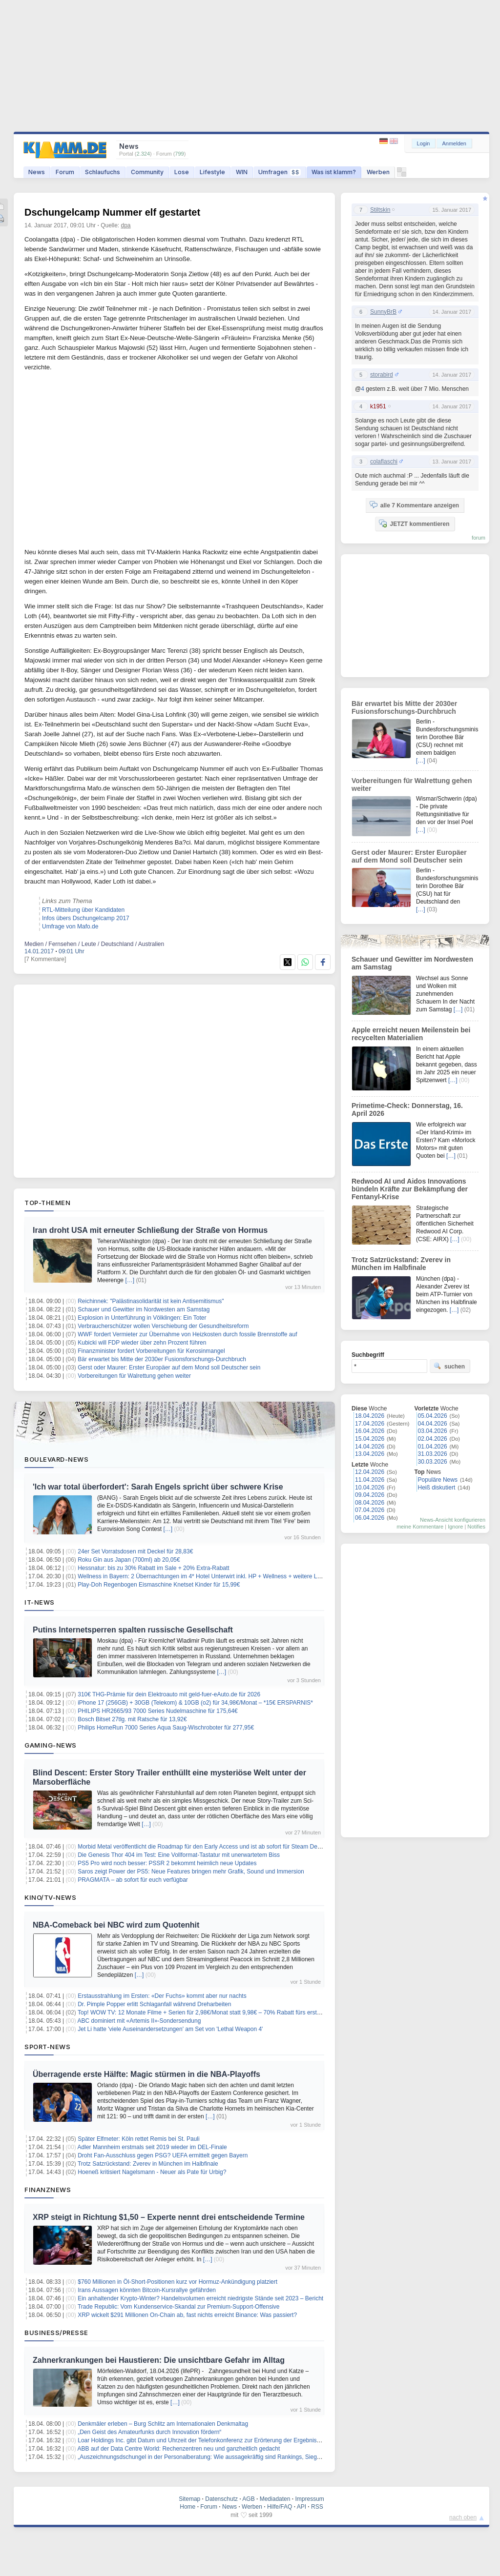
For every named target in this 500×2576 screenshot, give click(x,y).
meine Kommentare (419, 1527)
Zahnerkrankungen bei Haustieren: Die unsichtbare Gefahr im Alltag (159, 2360)
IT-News (39, 1602)
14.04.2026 (369, 1446)
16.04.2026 (369, 1431)
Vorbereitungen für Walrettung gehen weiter (134, 1375)
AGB (248, 2499)
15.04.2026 (369, 1438)
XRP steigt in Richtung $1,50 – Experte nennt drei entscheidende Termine (169, 2217)
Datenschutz (221, 2499)
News (36, 172)
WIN (242, 172)
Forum (65, 172)
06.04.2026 (369, 1517)
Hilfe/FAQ (279, 2506)
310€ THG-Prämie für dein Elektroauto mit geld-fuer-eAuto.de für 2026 (169, 1694)
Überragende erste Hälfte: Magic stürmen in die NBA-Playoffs (146, 2074)
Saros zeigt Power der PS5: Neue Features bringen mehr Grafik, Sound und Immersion (191, 1871)
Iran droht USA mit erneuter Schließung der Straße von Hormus (150, 1230)
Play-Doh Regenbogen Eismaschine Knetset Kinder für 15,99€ (159, 1584)
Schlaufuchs (102, 172)
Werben (378, 172)
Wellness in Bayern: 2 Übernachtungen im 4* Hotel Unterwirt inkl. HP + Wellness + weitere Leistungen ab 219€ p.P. (227, 1576)
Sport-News (47, 2047)
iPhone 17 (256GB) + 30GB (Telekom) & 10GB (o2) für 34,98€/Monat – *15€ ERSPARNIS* (195, 1702)
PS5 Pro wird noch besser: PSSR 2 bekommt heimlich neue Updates (167, 1863)
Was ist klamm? (334, 172)
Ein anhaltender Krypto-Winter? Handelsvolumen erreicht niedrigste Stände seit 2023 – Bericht (200, 2298)
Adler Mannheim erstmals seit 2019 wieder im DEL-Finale (152, 2147)
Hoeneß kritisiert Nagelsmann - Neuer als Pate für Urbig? (152, 2172)
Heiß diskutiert (437, 1487)
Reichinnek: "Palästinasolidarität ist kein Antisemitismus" (151, 1301)
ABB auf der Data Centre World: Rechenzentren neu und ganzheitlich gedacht (179, 2448)
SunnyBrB (383, 311)
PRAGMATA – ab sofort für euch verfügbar (133, 1879)
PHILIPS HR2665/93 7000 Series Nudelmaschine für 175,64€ (158, 1711)
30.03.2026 (432, 1461)
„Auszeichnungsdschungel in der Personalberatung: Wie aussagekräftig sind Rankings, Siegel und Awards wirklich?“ (228, 2457)
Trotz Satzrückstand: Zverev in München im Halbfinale (148, 2163)
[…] (129, 1280)
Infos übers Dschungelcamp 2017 (85, 918)
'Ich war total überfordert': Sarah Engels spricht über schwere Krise (158, 1487)
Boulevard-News (56, 1459)
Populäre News (438, 1479)
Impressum (309, 2499)
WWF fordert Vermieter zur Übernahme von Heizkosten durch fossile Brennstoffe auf (187, 1334)
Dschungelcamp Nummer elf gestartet (112, 212)
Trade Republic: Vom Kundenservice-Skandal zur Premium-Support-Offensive (179, 2306)
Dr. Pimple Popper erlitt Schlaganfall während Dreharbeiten (154, 2004)
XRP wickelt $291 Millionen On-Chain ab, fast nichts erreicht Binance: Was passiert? (187, 2315)
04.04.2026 (432, 1423)
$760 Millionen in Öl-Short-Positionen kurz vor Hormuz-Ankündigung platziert (177, 2281)
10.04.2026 (369, 1487)
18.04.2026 (369, 1415)
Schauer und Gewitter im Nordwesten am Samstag (143, 1309)
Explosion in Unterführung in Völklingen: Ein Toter (142, 1317)
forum (478, 538)
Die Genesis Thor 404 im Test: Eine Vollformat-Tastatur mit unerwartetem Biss (179, 1855)
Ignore (455, 1527)
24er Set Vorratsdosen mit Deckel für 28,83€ (135, 1551)
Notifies (476, 1527)
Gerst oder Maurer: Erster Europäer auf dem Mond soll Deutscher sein (169, 1367)
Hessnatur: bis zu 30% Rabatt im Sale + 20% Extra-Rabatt (153, 1568)
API (301, 2506)
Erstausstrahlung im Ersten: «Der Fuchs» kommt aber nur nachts (162, 1995)
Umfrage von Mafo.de (70, 926)
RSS (317, 2506)
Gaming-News (50, 1745)
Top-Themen (47, 1203)
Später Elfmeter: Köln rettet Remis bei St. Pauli (138, 2138)
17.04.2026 (369, 1423)
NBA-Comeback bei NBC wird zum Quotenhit (116, 1925)
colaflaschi (383, 461)
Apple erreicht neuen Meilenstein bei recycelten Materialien (411, 1034)
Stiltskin (380, 209)
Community (147, 172)
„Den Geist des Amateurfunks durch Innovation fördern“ (149, 2432)
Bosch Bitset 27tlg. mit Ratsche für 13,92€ (132, 1719)
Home (187, 2506)
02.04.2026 (432, 1438)
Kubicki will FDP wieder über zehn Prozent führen (142, 1342)
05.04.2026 (432, 1415)
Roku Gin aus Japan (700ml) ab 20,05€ (129, 1559)
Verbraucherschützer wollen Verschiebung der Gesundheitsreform (163, 1326)
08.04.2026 (369, 1502)
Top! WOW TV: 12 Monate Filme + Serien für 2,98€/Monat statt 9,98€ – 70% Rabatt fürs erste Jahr (205, 2012)
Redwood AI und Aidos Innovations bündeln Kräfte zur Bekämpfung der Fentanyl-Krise (410, 1189)
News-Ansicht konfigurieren (452, 1520)
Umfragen (279, 172)
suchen (449, 1366)
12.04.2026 (369, 1472)
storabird (381, 374)
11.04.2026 (369, 1479)
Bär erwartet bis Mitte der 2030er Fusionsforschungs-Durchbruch (162, 1359)
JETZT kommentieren (414, 523)
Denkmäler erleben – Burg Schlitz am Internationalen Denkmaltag (163, 2423)
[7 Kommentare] (45, 959)
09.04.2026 (369, 1494)
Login (423, 143)
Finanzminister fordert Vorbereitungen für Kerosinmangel (151, 1351)
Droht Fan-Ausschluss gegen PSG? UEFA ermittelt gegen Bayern (163, 2155)
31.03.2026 (432, 1453)
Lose (181, 172)
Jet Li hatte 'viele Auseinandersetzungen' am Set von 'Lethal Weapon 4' (170, 2029)
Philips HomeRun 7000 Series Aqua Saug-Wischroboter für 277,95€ (166, 1727)
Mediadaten (275, 2499)
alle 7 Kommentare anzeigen (414, 505)
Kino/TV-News (50, 1897)
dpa (126, 225)
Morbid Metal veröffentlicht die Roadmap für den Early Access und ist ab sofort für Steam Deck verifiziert (213, 1846)
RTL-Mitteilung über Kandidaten (83, 909)
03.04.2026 (432, 1431)
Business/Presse (56, 2332)
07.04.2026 (369, 1510)
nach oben (463, 2517)
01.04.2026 (432, 1446)
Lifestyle (212, 172)
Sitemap (189, 2499)
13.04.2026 (369, 1453)
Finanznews (47, 2190)
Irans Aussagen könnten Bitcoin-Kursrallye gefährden (147, 2290)
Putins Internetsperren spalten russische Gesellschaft (133, 1630)
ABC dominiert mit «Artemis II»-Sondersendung (139, 2020)
